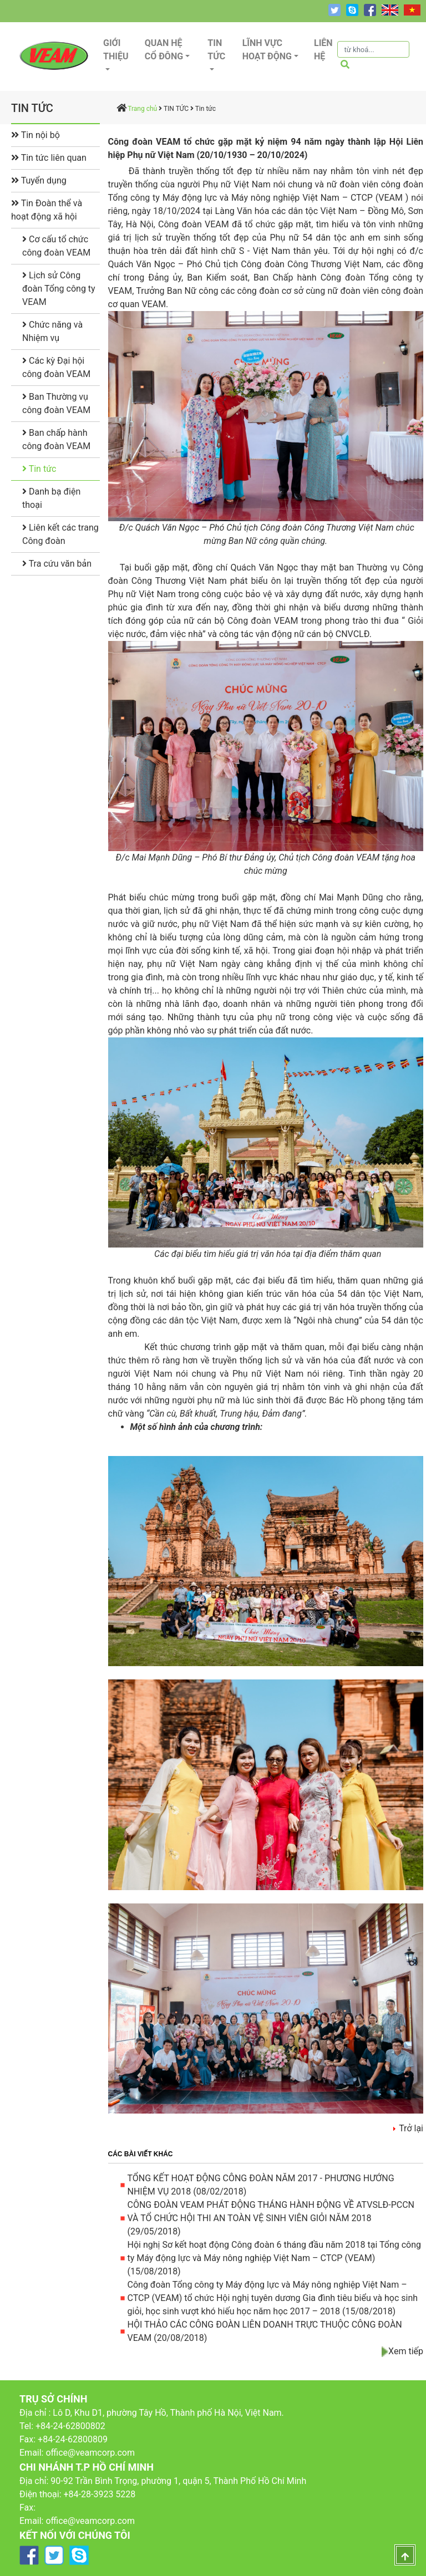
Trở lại (411, 2128)
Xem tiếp (405, 2351)
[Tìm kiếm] (373, 49)
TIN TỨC (176, 109)
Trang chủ (142, 109)
